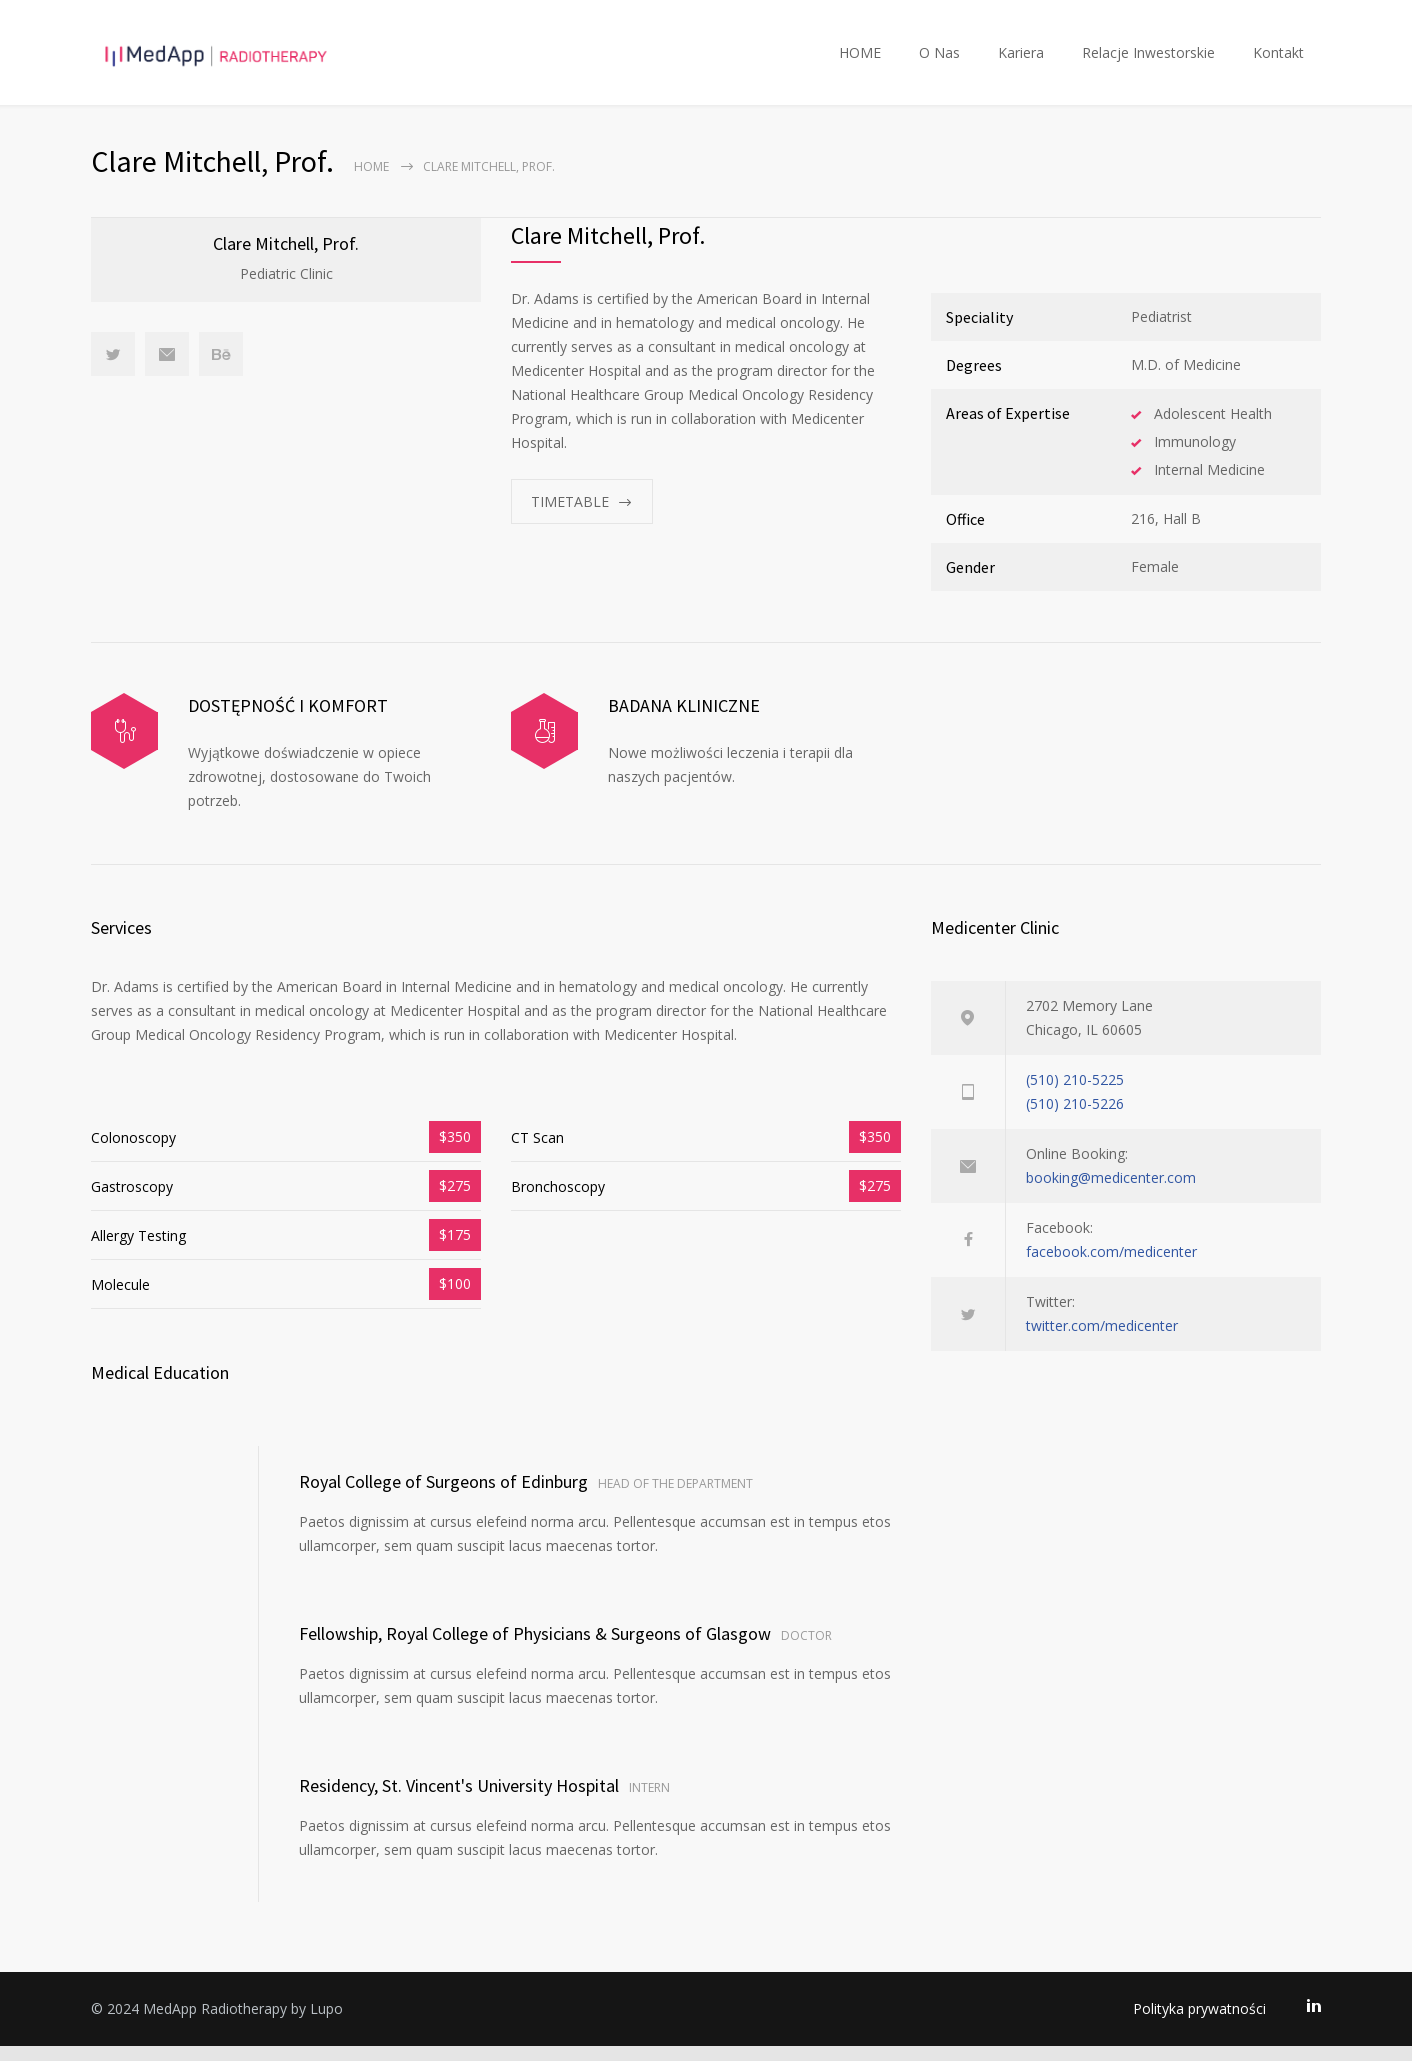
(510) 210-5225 (1075, 1094)
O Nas (939, 59)
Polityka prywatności (1199, 2023)
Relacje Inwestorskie (1148, 59)
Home (371, 181)
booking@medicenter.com (1111, 1192)
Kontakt (1278, 59)
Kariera (1021, 59)
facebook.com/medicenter (1111, 1266)
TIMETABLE (570, 516)
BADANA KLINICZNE (684, 720)
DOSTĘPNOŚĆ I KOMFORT (288, 720)
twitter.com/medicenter (1102, 1340)
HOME (860, 59)
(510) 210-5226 (1075, 1118)
